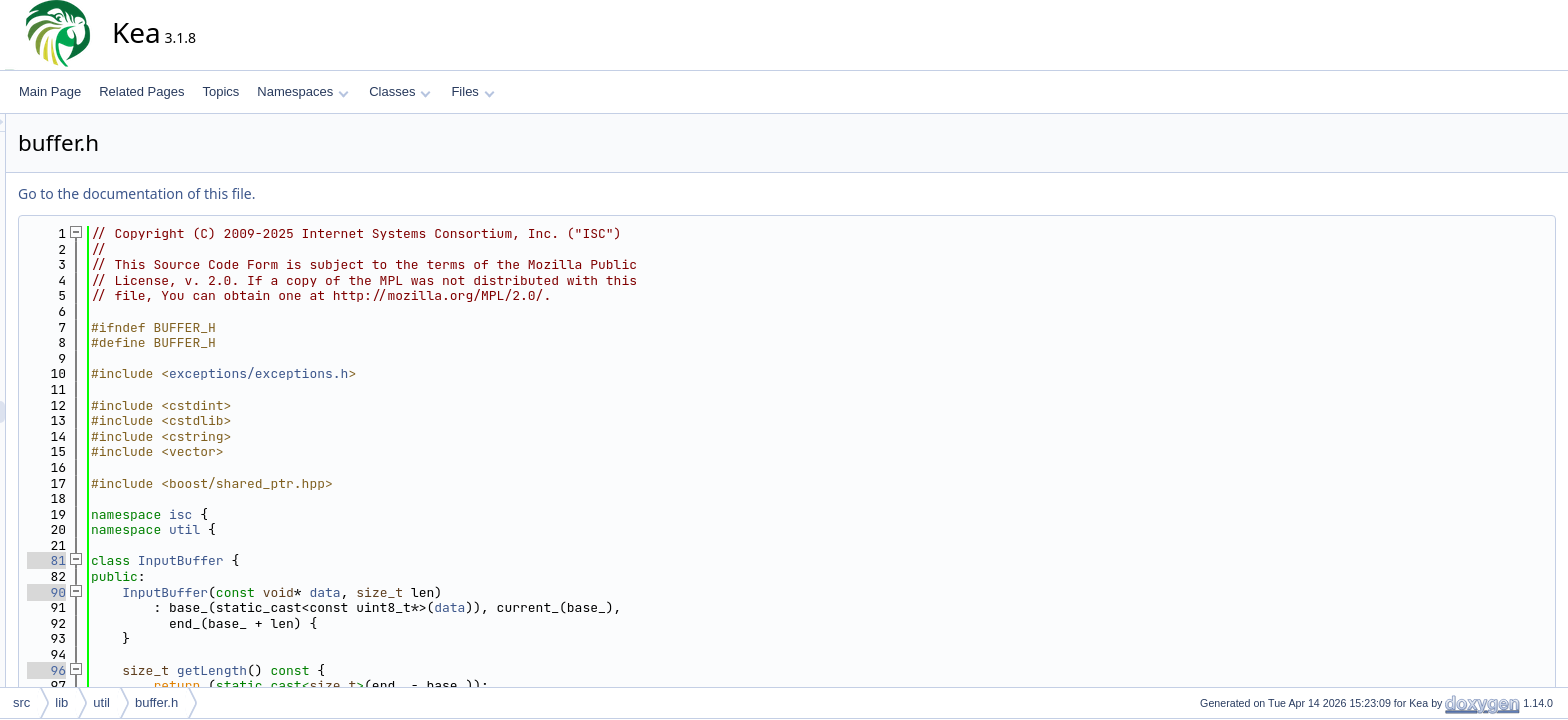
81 (226, 560)
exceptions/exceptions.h (438, 373)
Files (472, 91)
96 (226, 670)
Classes (400, 91)
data (504, 592)
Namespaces (302, 91)
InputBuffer (361, 560)
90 (226, 592)
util (364, 529)
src (21, 702)
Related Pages (141, 91)
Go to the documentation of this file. (316, 193)
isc (360, 514)
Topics (220, 91)
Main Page (50, 91)
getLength (392, 670)
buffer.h (156, 702)
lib (61, 702)
